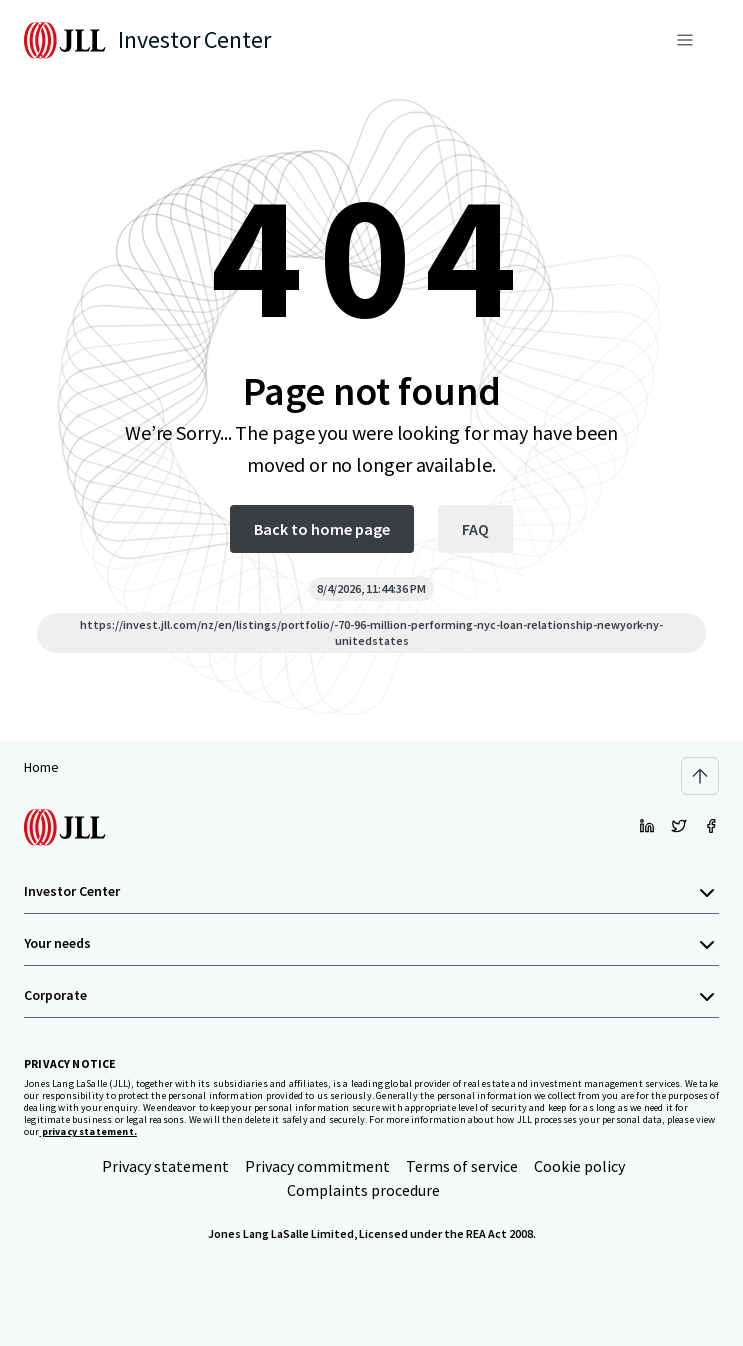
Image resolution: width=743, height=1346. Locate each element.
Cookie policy (579, 1166)
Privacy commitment (317, 1166)
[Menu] (685, 40)
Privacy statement (165, 1166)
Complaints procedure (363, 1190)
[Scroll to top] (700, 776)
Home (41, 767)
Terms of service (462, 1166)
